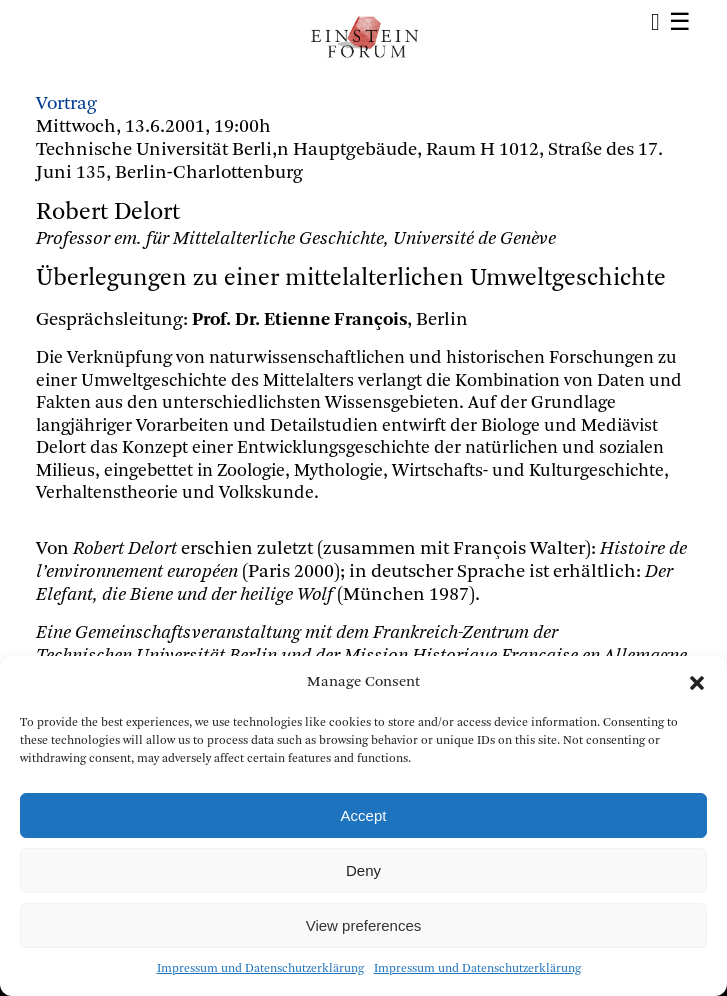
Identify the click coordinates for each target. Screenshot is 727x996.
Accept (364, 815)
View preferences (364, 925)
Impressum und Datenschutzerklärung (260, 969)
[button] (697, 683)
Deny (363, 870)
